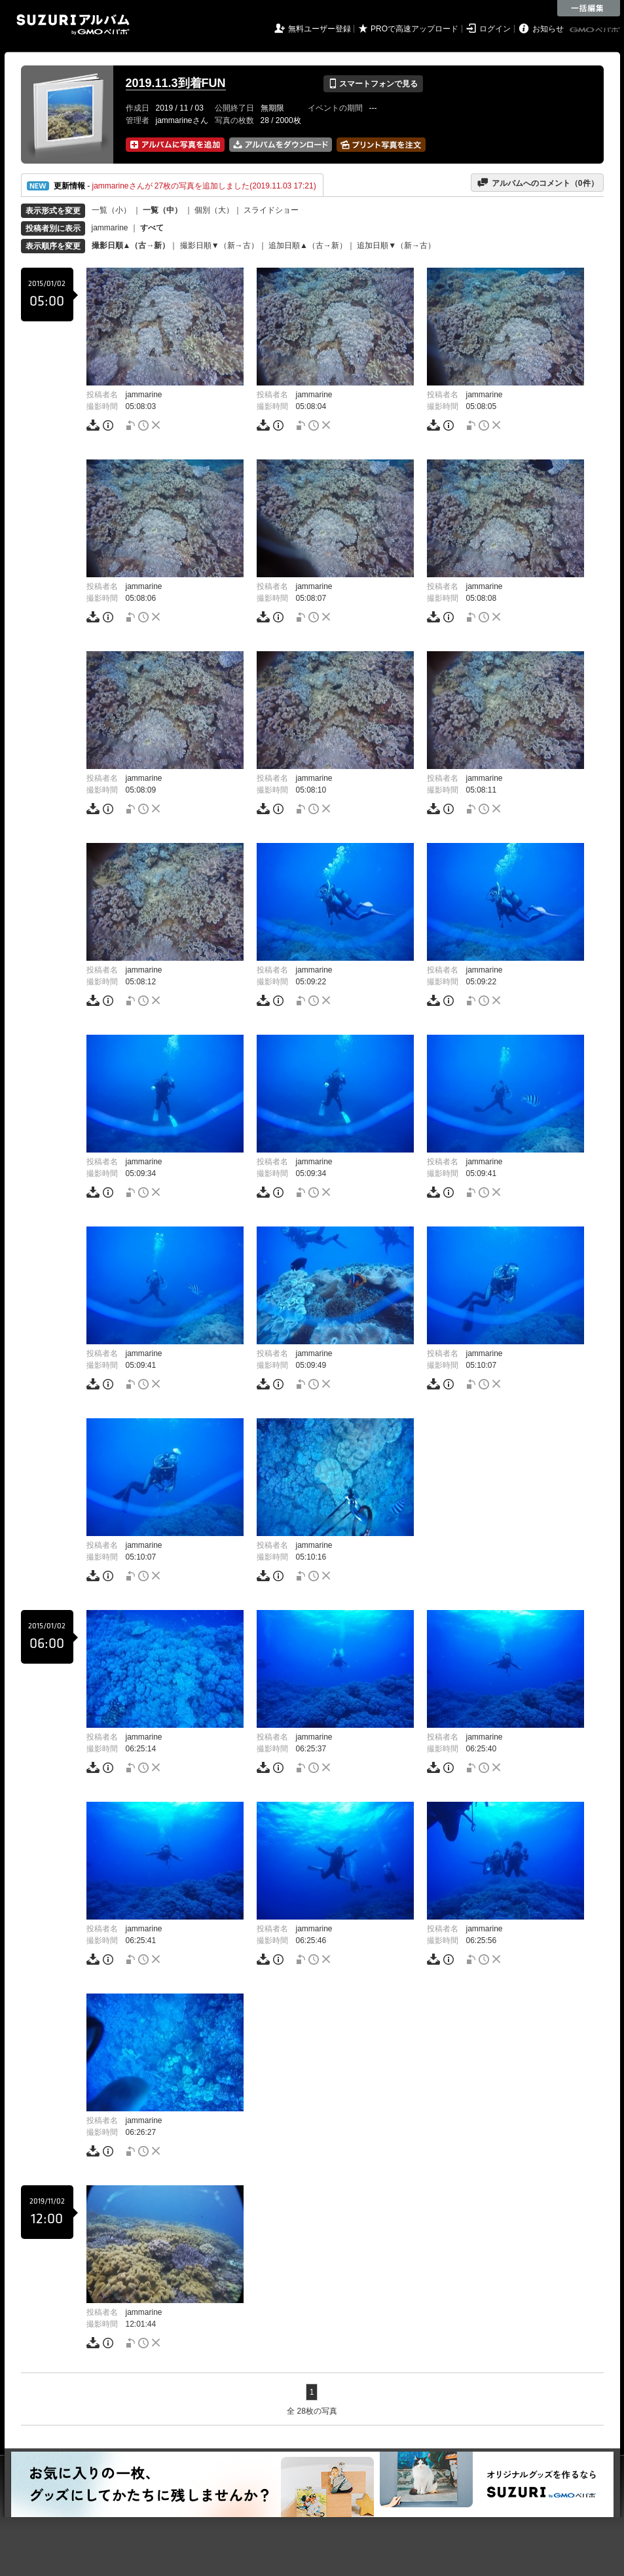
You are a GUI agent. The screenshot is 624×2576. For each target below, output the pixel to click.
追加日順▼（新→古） (396, 245)
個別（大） (214, 210)
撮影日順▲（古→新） (131, 245)
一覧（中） (162, 210)
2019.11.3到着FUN (176, 83)
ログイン (495, 28)
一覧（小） (111, 210)
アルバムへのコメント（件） (537, 182)
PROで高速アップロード (414, 28)
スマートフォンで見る (373, 83)
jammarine (110, 227)
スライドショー (271, 210)
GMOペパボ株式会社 (596, 30)
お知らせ (548, 28)
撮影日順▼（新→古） (219, 245)
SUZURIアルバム (73, 24)
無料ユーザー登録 (319, 28)
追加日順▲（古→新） (307, 245)
